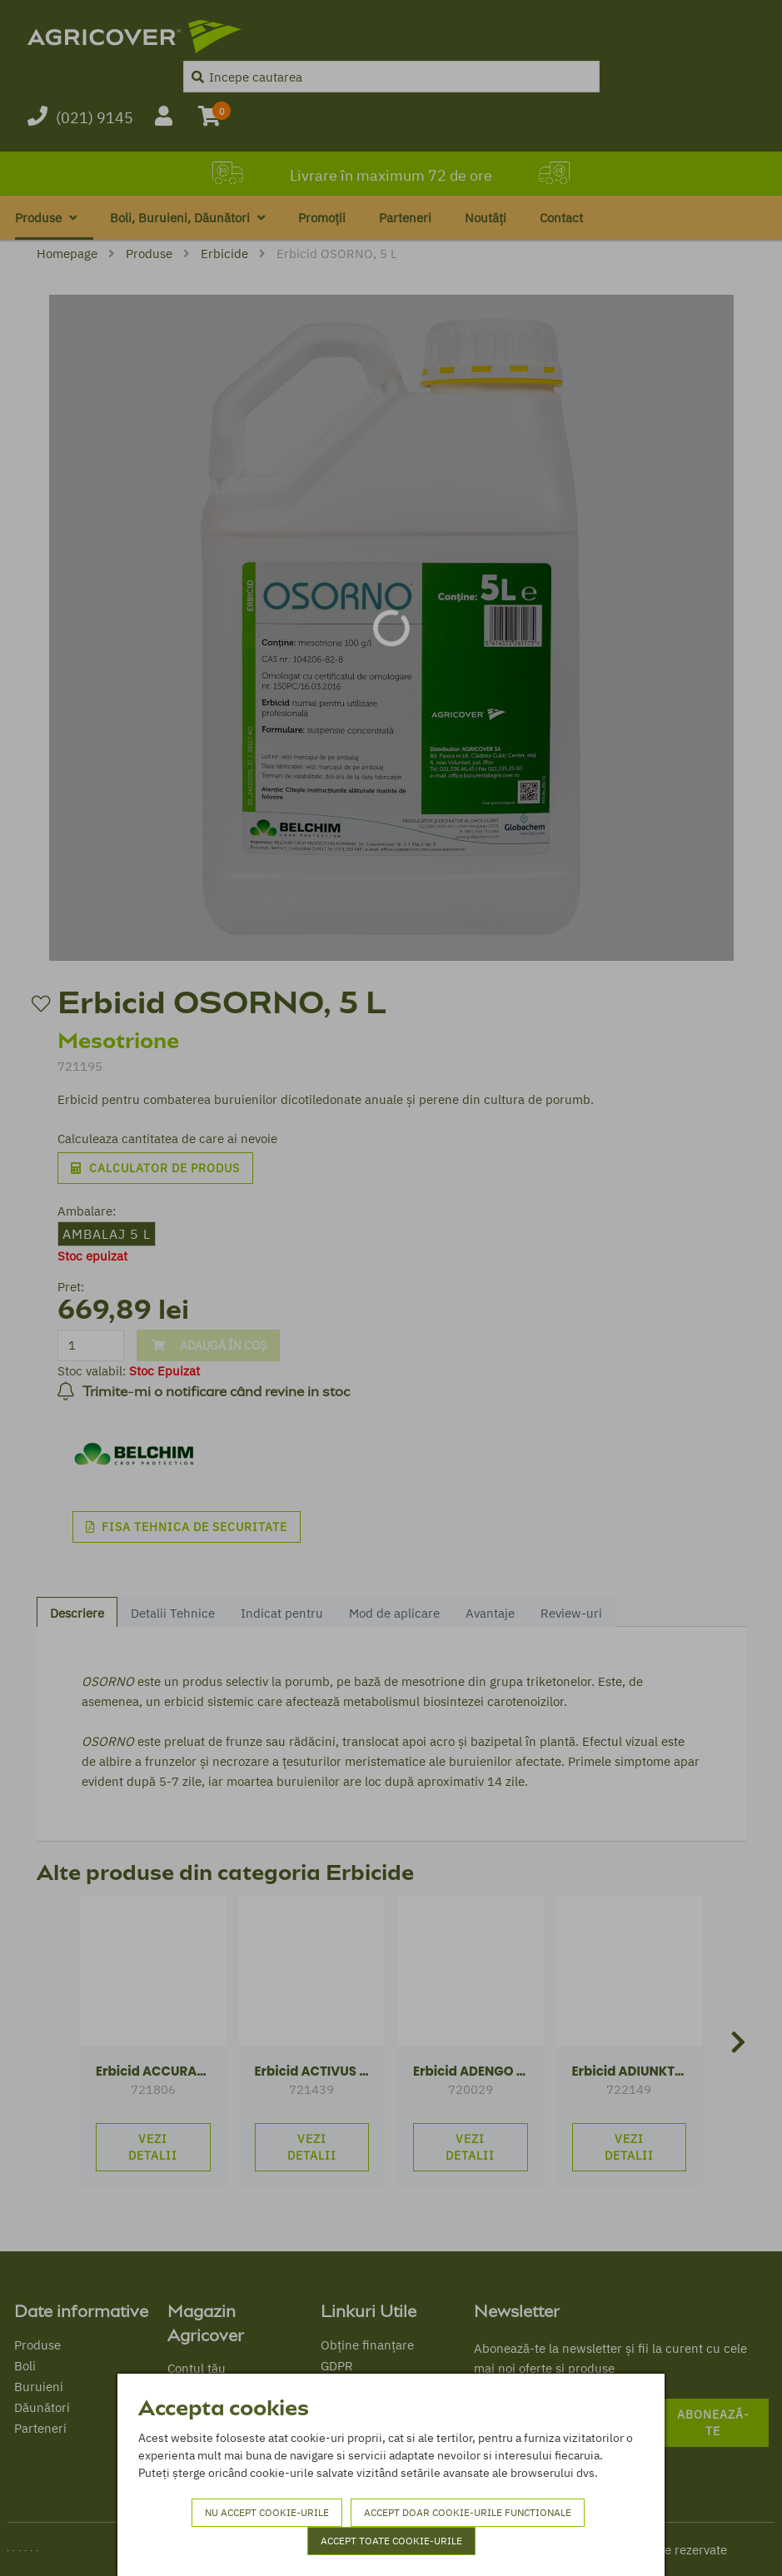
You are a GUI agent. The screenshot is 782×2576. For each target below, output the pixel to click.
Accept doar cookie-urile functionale (467, 2512)
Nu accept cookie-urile (267, 2512)
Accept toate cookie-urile (391, 2540)
